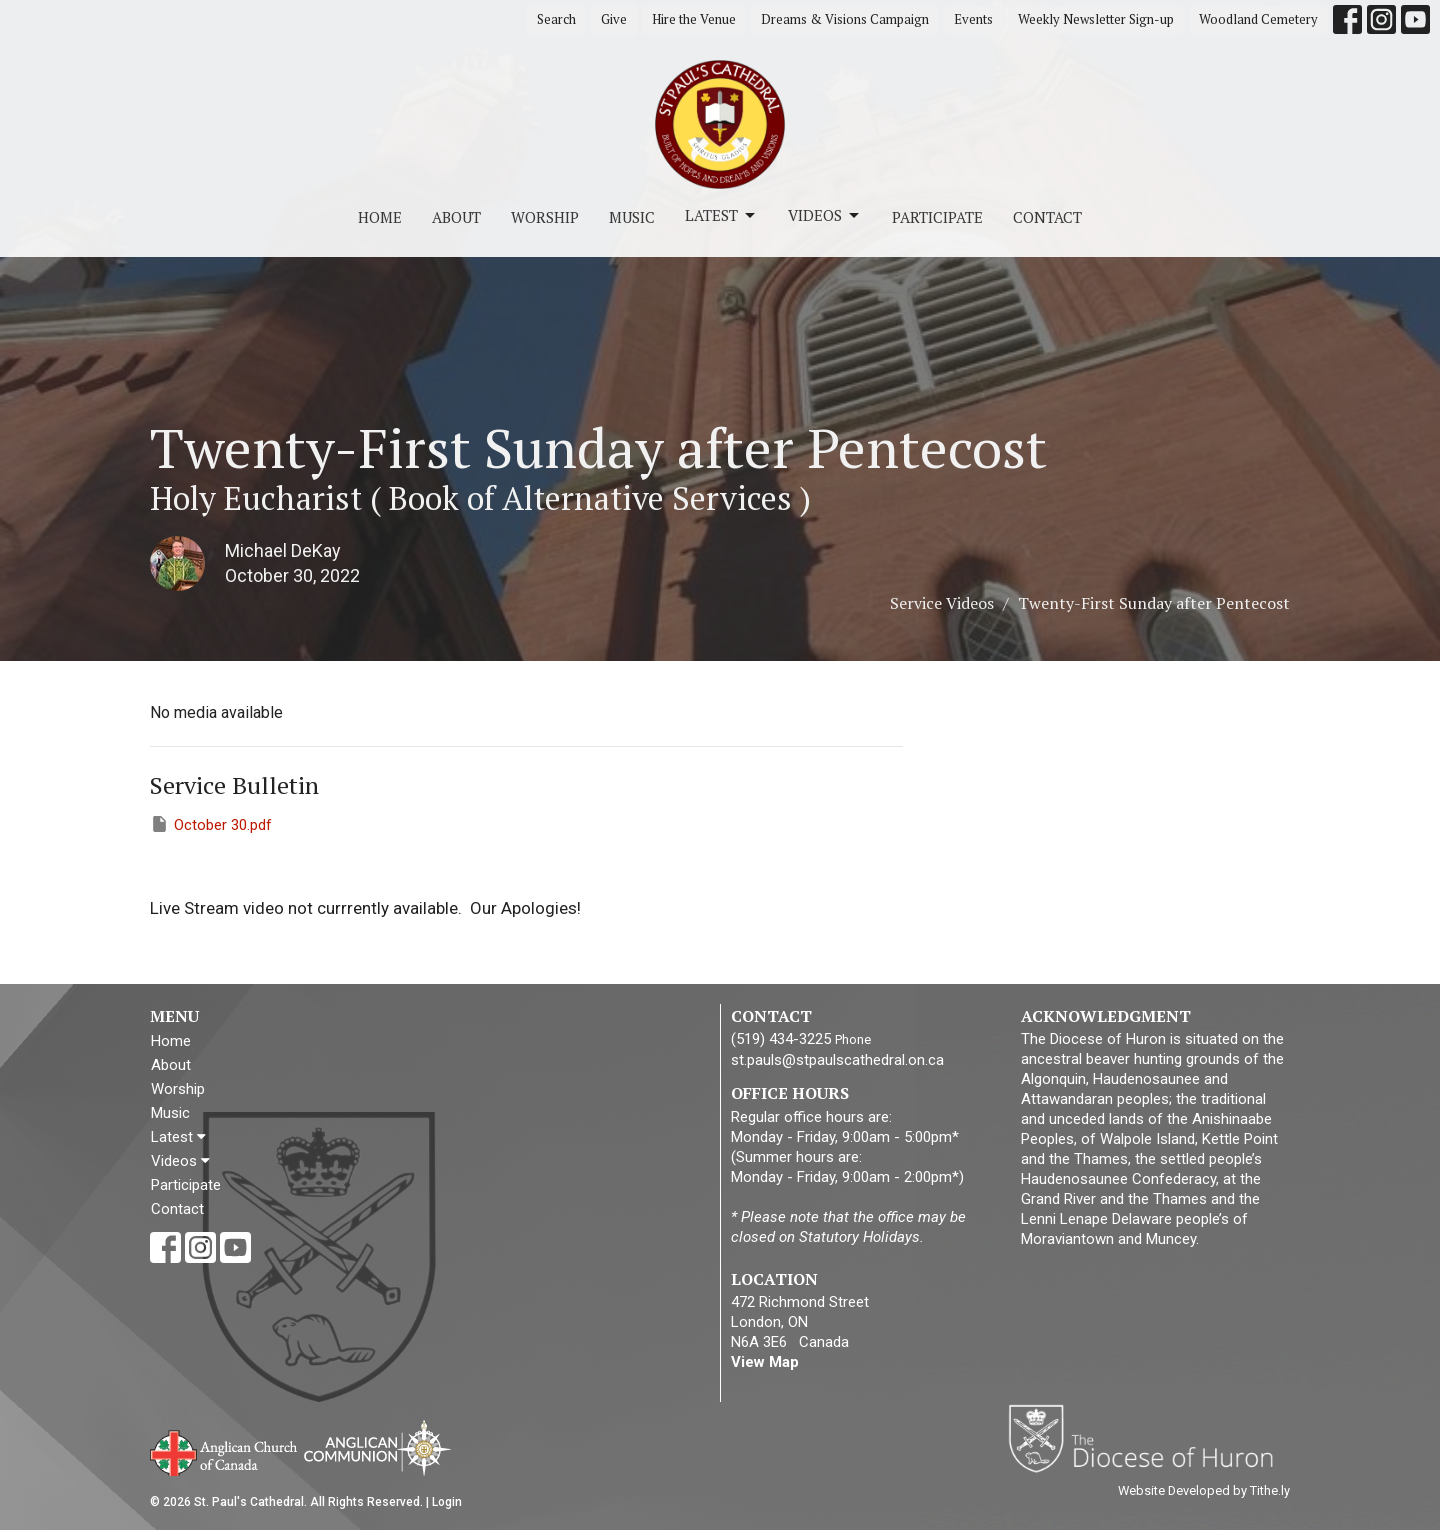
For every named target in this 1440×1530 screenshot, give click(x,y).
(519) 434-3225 (781, 1039)
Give (614, 19)
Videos (825, 215)
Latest (721, 215)
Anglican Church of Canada (224, 1451)
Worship (545, 217)
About (456, 217)
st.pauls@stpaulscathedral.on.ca (837, 1060)
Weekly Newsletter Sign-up (1096, 19)
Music (632, 217)
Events (973, 19)
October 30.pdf (211, 824)
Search (556, 19)
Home (380, 217)
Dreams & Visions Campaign (845, 19)
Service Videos (942, 603)
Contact (1047, 217)
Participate (937, 217)
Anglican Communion (377, 1447)
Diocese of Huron (1148, 1438)
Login (447, 1502)
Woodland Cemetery (1258, 19)
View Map (765, 1362)
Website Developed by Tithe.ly (1204, 1490)
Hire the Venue (694, 19)
